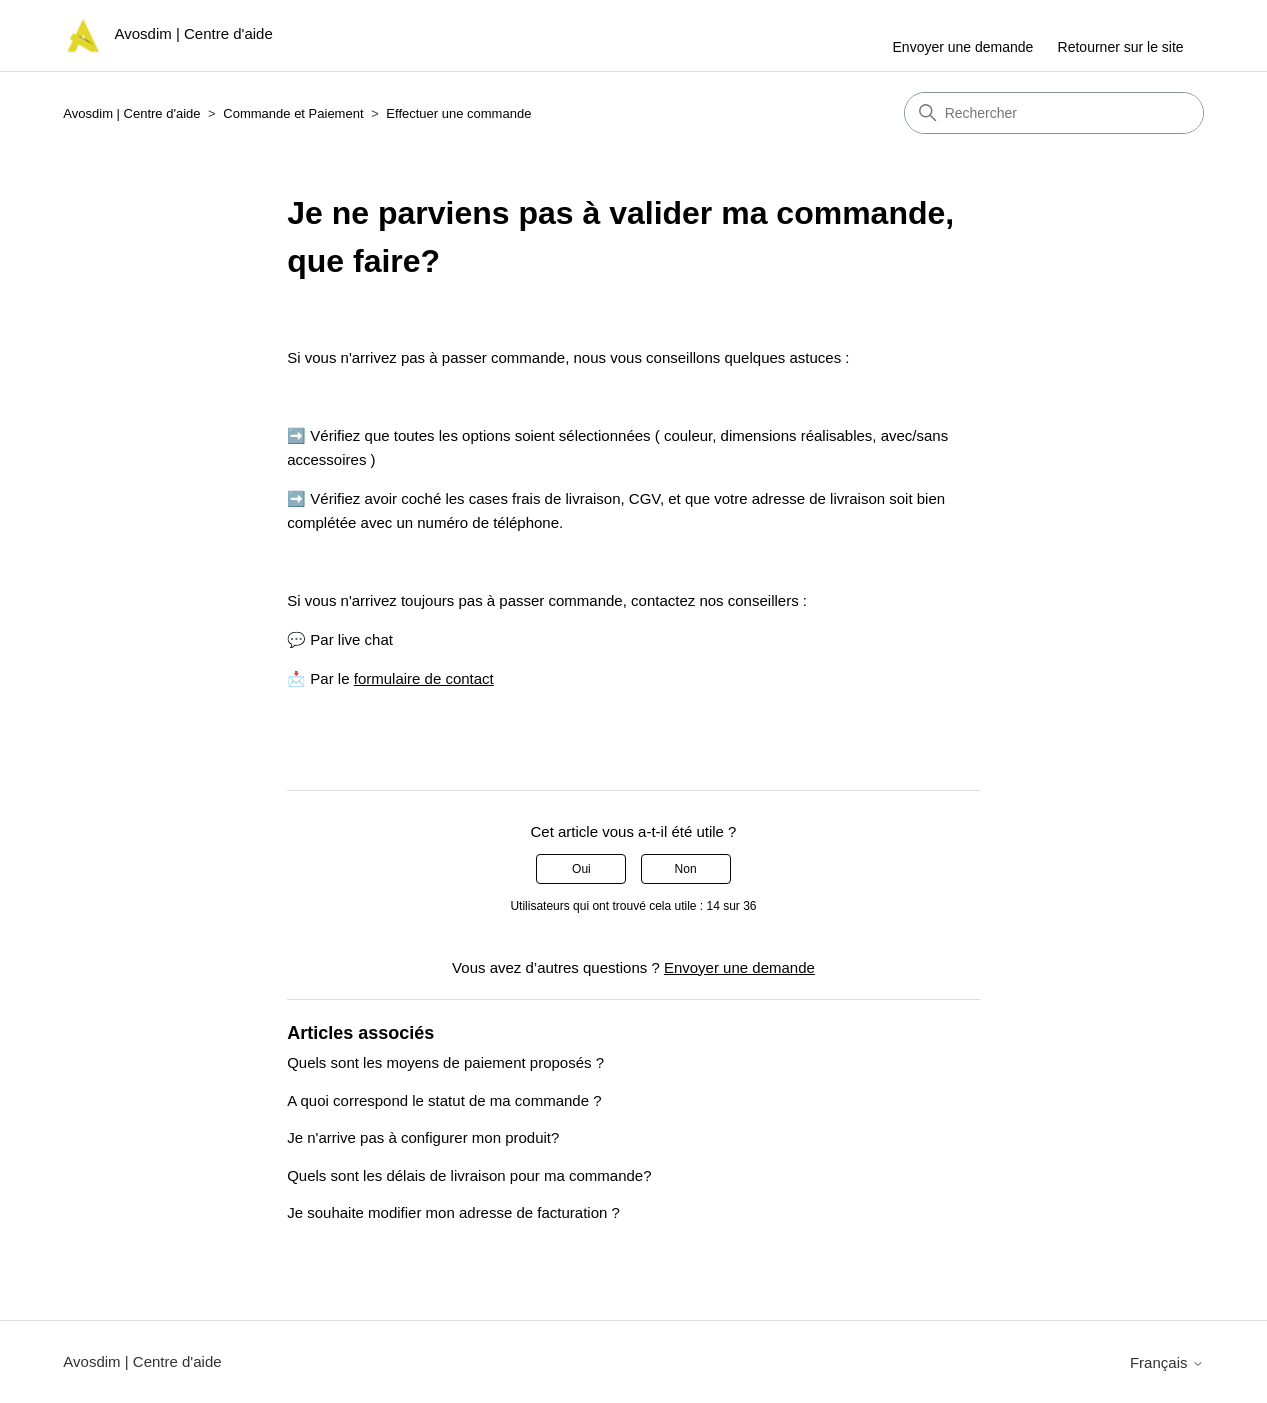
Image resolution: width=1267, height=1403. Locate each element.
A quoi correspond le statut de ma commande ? (444, 1100)
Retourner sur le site (1121, 47)
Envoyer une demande (963, 47)
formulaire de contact (424, 678)
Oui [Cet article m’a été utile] (581, 869)
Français (1167, 1362)
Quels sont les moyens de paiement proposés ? (445, 1062)
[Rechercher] (1054, 113)
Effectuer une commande (458, 113)
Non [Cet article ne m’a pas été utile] (686, 869)
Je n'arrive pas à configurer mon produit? (423, 1137)
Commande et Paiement (293, 113)
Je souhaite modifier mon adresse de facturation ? (453, 1212)
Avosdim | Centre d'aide (131, 113)
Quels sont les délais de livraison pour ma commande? (469, 1175)
